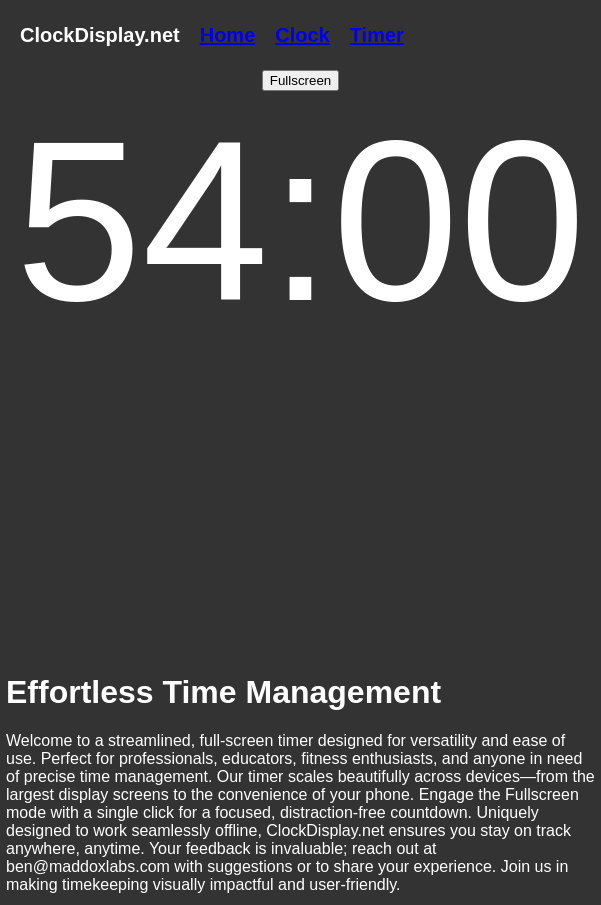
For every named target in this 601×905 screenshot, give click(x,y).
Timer (377, 35)
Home (228, 35)
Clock (302, 35)
